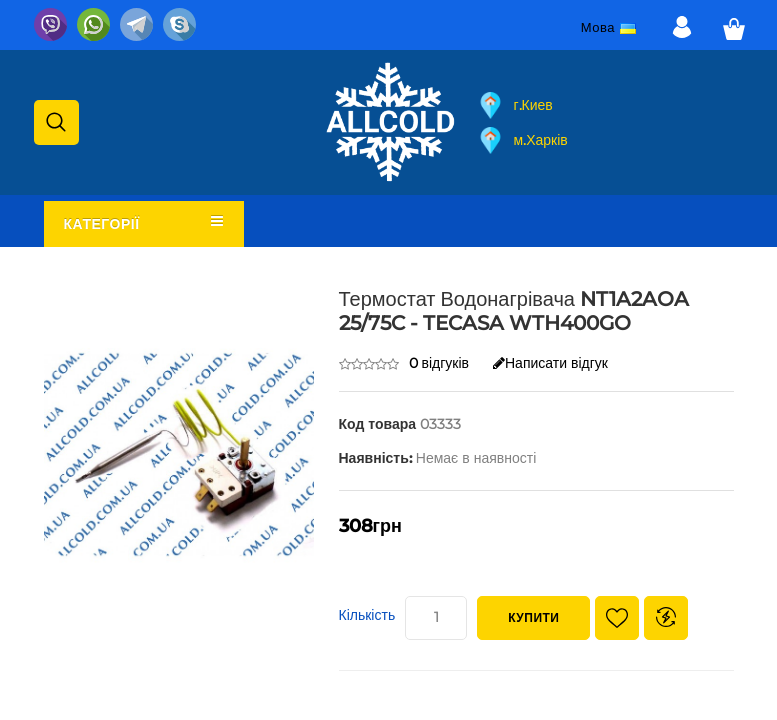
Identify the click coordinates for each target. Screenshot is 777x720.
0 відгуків (439, 363)
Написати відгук (550, 363)
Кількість (367, 615)
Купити (533, 617)
